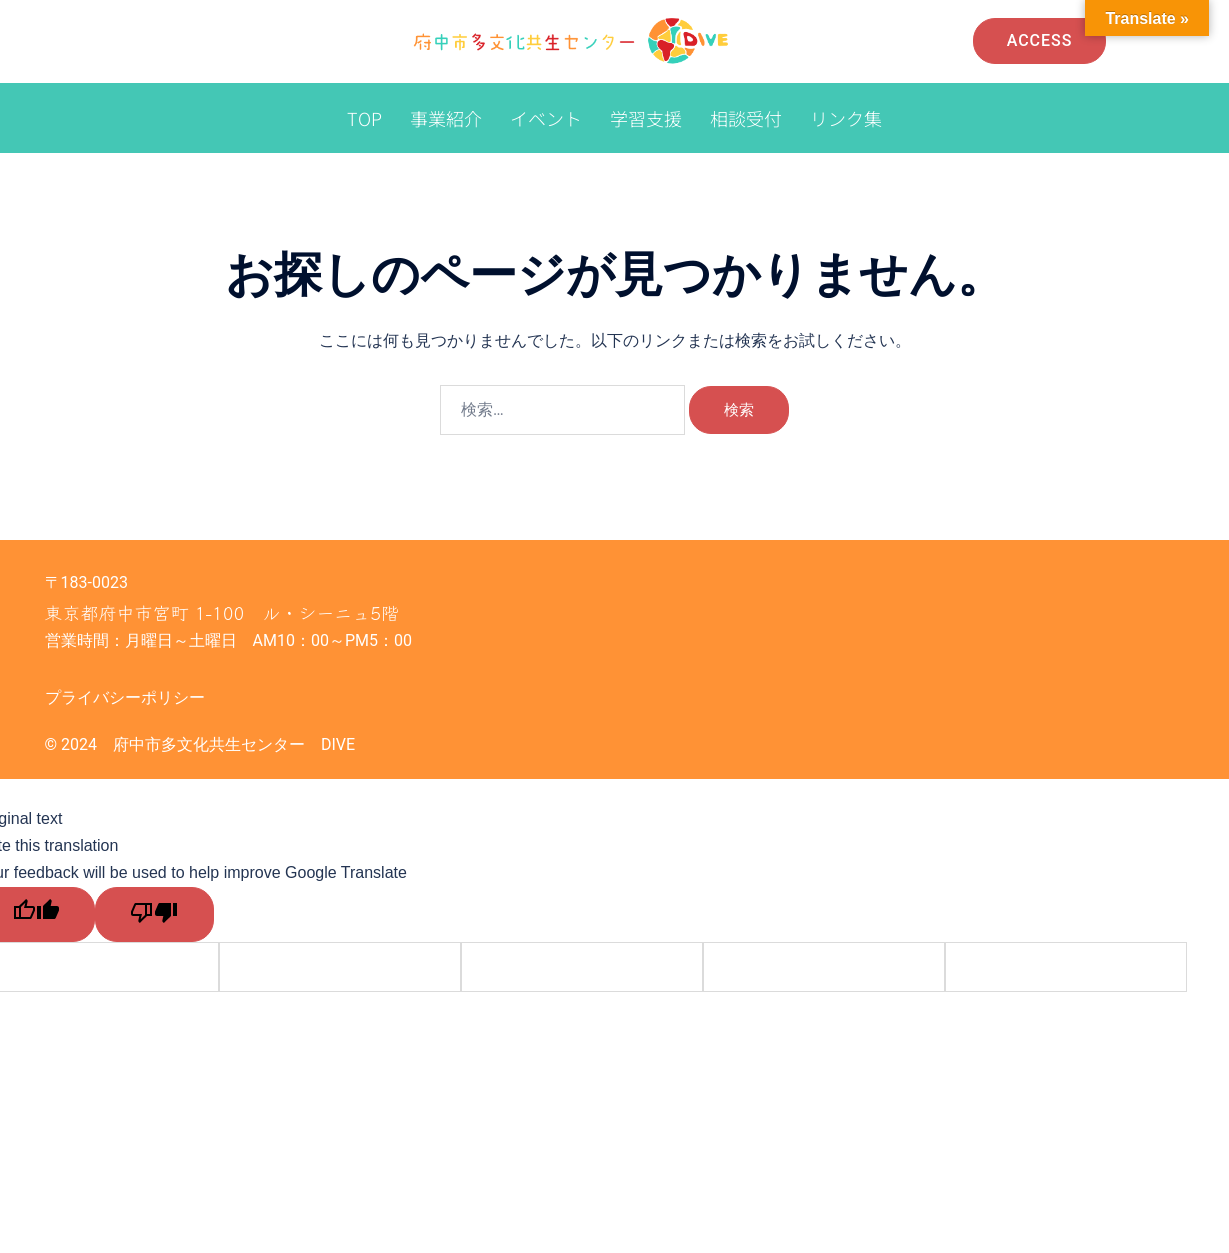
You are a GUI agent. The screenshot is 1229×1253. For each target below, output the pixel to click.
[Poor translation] (151, 913)
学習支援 (646, 118)
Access (1040, 40)
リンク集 (846, 118)
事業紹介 (446, 118)
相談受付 (746, 118)
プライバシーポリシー (125, 697)
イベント (546, 118)
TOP (364, 118)
